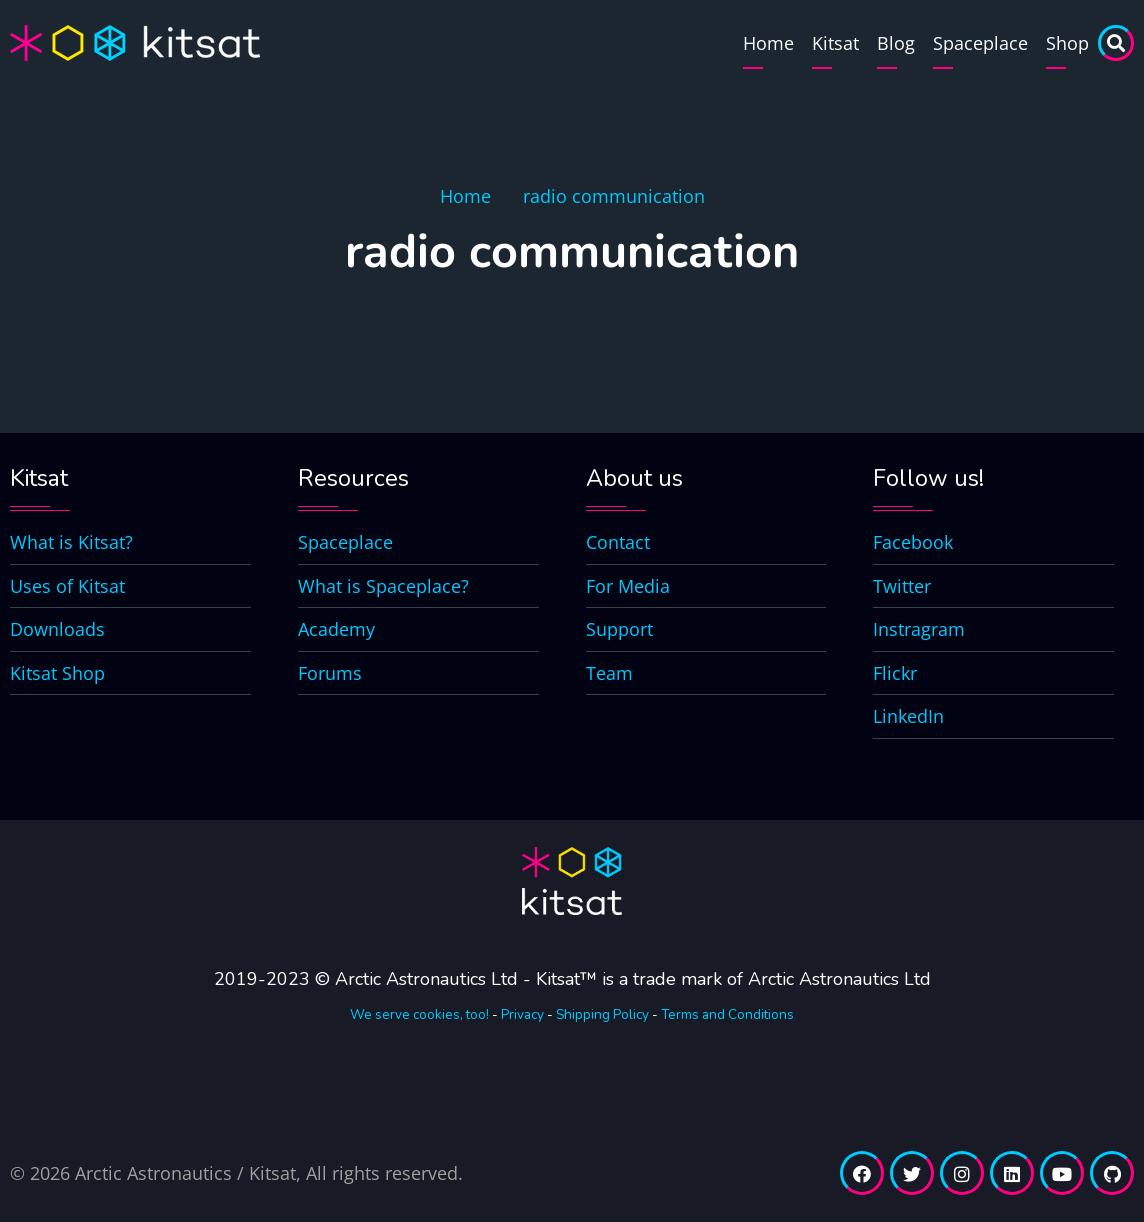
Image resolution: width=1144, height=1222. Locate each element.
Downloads (57, 629)
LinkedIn (908, 716)
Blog (896, 43)
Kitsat (835, 43)
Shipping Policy (602, 1014)
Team (609, 673)
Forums (330, 673)
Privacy (522, 1014)
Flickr (895, 673)
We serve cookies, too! (419, 1014)
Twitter (902, 586)
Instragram (919, 629)
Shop (1067, 43)
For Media (628, 586)
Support (619, 629)
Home (768, 43)
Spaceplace (980, 43)
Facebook (913, 542)
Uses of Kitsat (67, 586)
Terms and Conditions (727, 1014)
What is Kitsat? (71, 542)
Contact (618, 542)
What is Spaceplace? (383, 586)
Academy (336, 629)
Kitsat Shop (57, 673)
